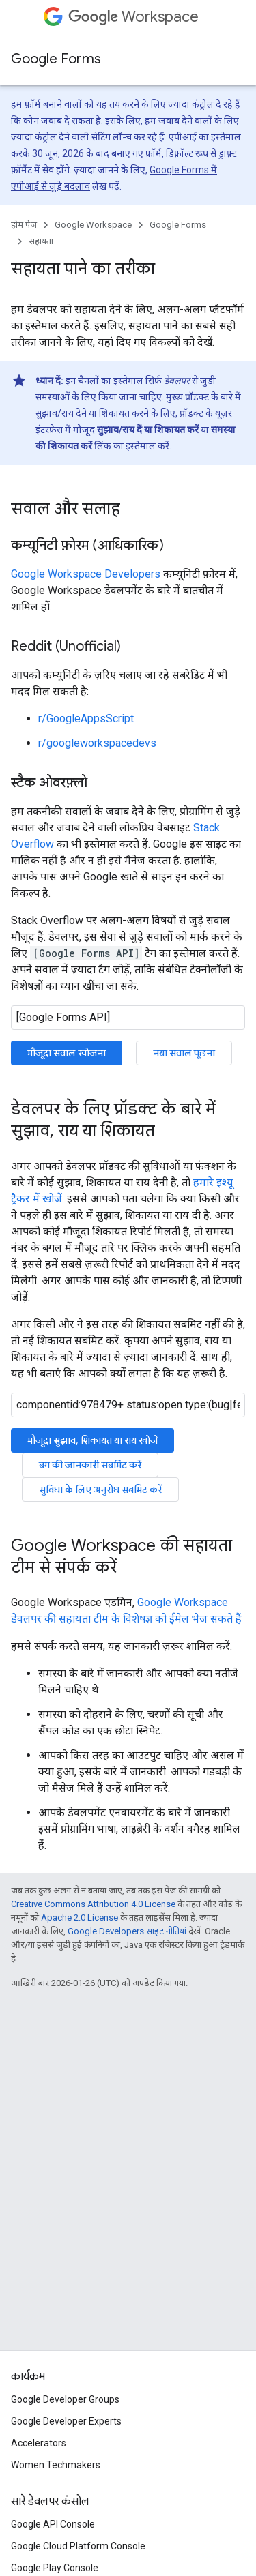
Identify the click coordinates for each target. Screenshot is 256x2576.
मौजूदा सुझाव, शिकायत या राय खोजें (92, 1440)
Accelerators (38, 2443)
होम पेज (24, 225)
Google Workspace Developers (85, 573)
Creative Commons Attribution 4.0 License (93, 1904)
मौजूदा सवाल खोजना (66, 1053)
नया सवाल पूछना (184, 1053)
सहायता (41, 241)
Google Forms (56, 59)
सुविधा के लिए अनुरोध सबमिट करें (100, 1489)
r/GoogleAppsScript (86, 718)
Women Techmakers (55, 2464)
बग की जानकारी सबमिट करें (90, 1465)
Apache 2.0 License (79, 1917)
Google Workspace (93, 225)
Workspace (133, 17)
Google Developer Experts (66, 2421)
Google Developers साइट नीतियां (127, 1931)
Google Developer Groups (65, 2399)
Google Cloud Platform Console (78, 2546)
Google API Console (53, 2524)
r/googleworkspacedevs (97, 743)
